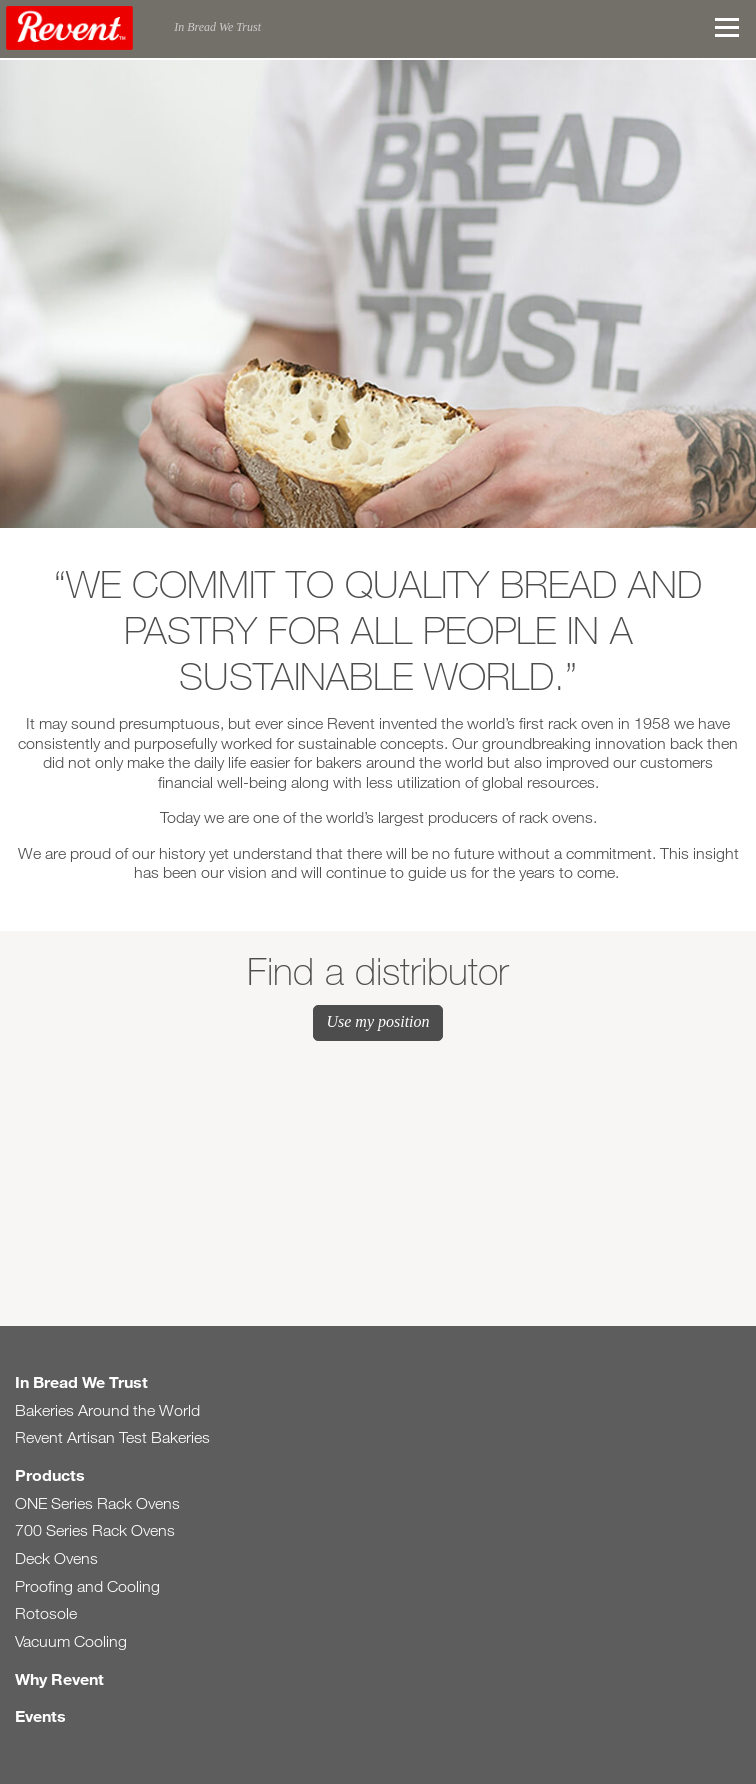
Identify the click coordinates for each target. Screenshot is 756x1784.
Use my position (377, 1021)
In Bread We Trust (81, 1381)
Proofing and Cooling (87, 1586)
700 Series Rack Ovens (95, 1530)
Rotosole (46, 1613)
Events (40, 1715)
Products (50, 1474)
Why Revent (59, 1678)
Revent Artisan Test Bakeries (112, 1437)
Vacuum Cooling (71, 1641)
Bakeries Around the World (107, 1410)
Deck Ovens (56, 1558)
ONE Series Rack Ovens (97, 1503)
